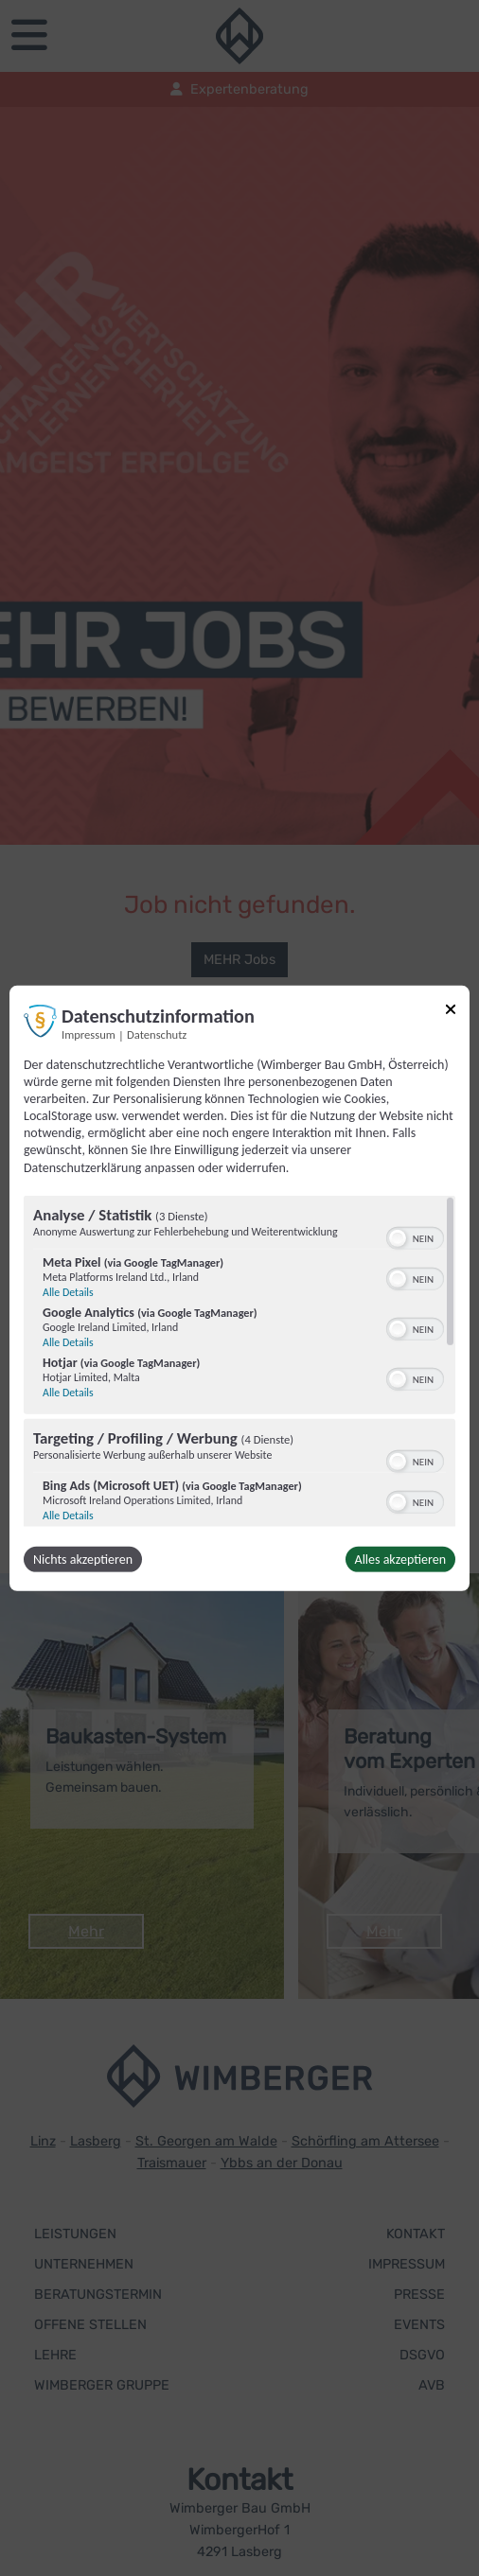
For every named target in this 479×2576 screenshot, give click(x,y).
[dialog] (239, 1287)
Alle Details (68, 1292)
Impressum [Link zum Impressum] (88, 1033)
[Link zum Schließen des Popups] (450, 1012)
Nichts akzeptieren (83, 1559)
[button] (397, 1238)
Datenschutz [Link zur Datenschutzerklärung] (156, 1033)
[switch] (415, 1236)
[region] (239, 1361)
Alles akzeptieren (400, 1559)
